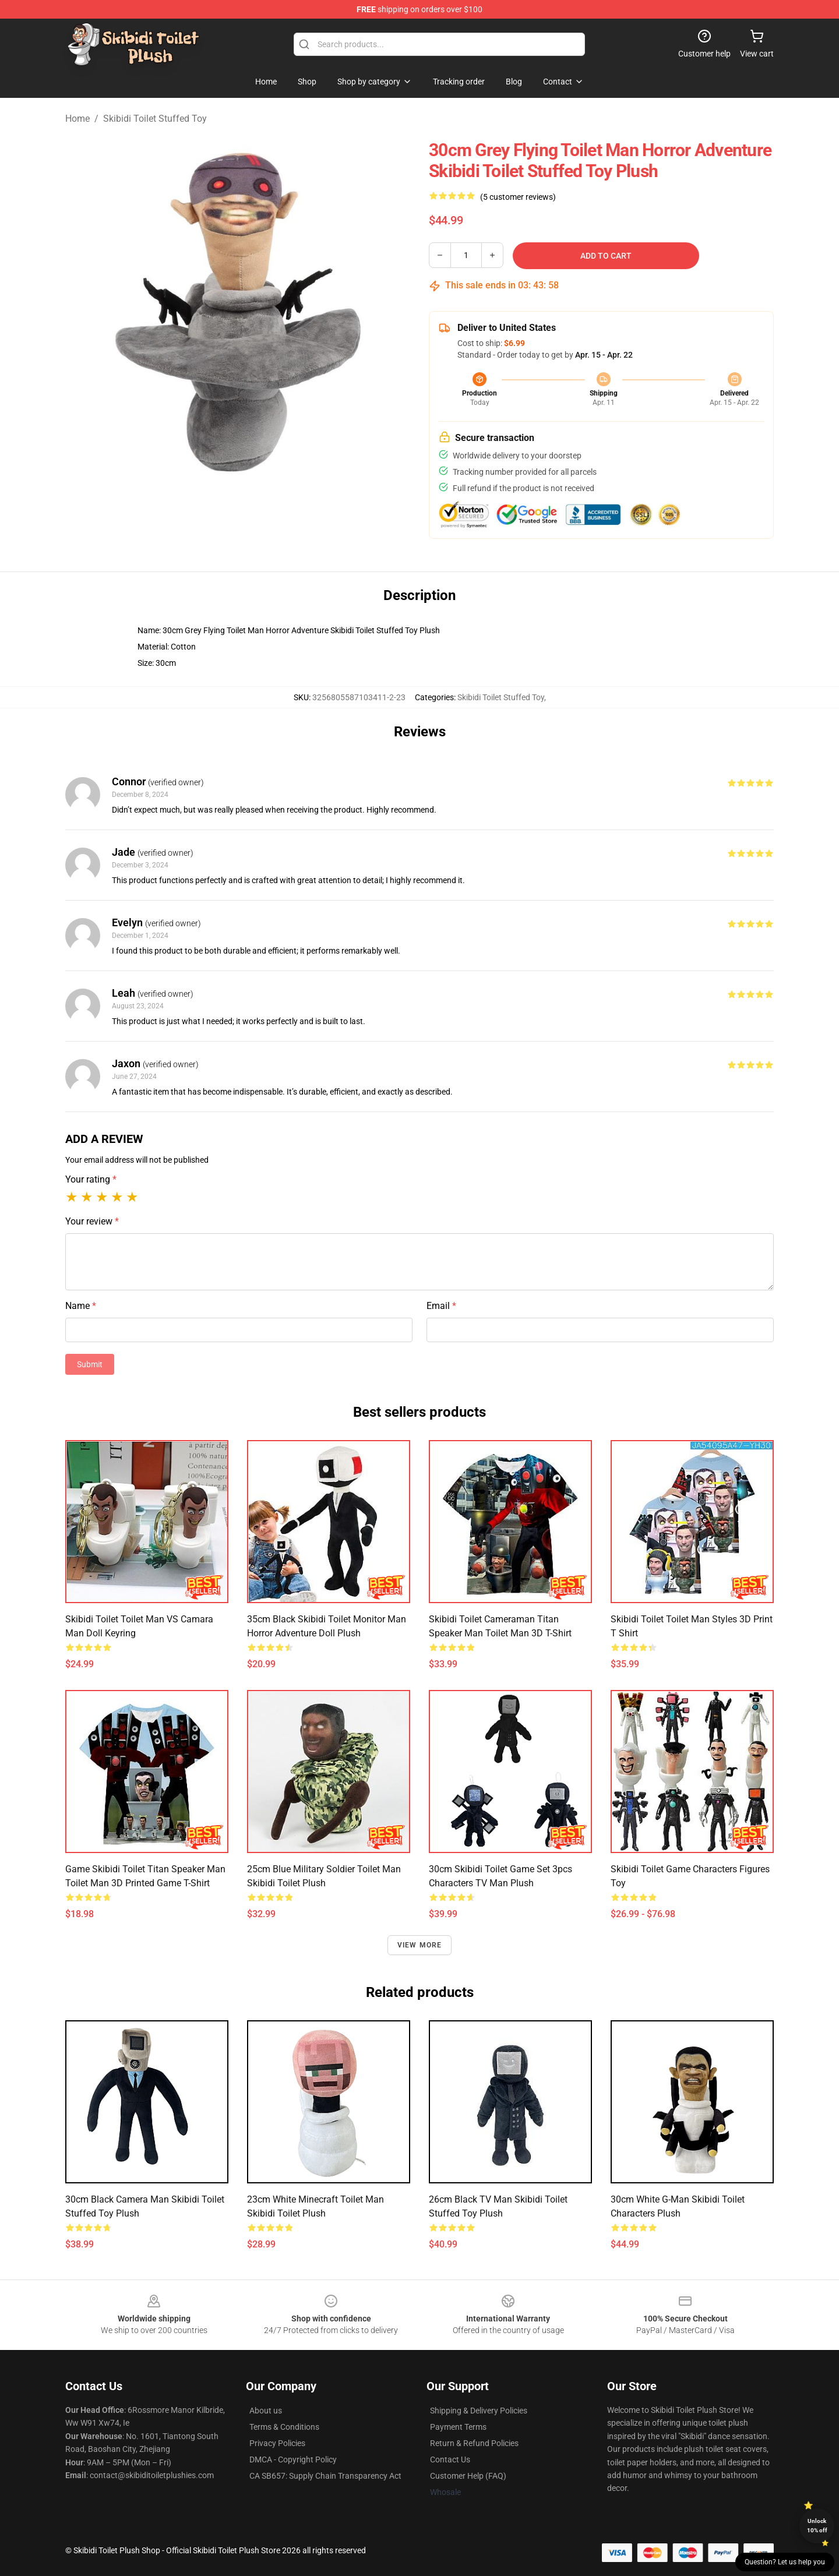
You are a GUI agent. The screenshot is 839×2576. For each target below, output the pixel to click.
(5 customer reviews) (518, 197)
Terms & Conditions (284, 2427)
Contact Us (450, 2459)
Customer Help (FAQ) (468, 2475)
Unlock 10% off (817, 2525)
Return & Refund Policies (474, 2443)
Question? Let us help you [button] (785, 2562)
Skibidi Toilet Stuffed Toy (155, 118)
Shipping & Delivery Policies (478, 2410)
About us (265, 2410)
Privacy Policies (277, 2443)
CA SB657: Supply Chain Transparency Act (325, 2475)
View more (419, 1945)
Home (77, 118)
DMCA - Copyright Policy (293, 2459)
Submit (90, 1364)
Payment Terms (458, 2427)
